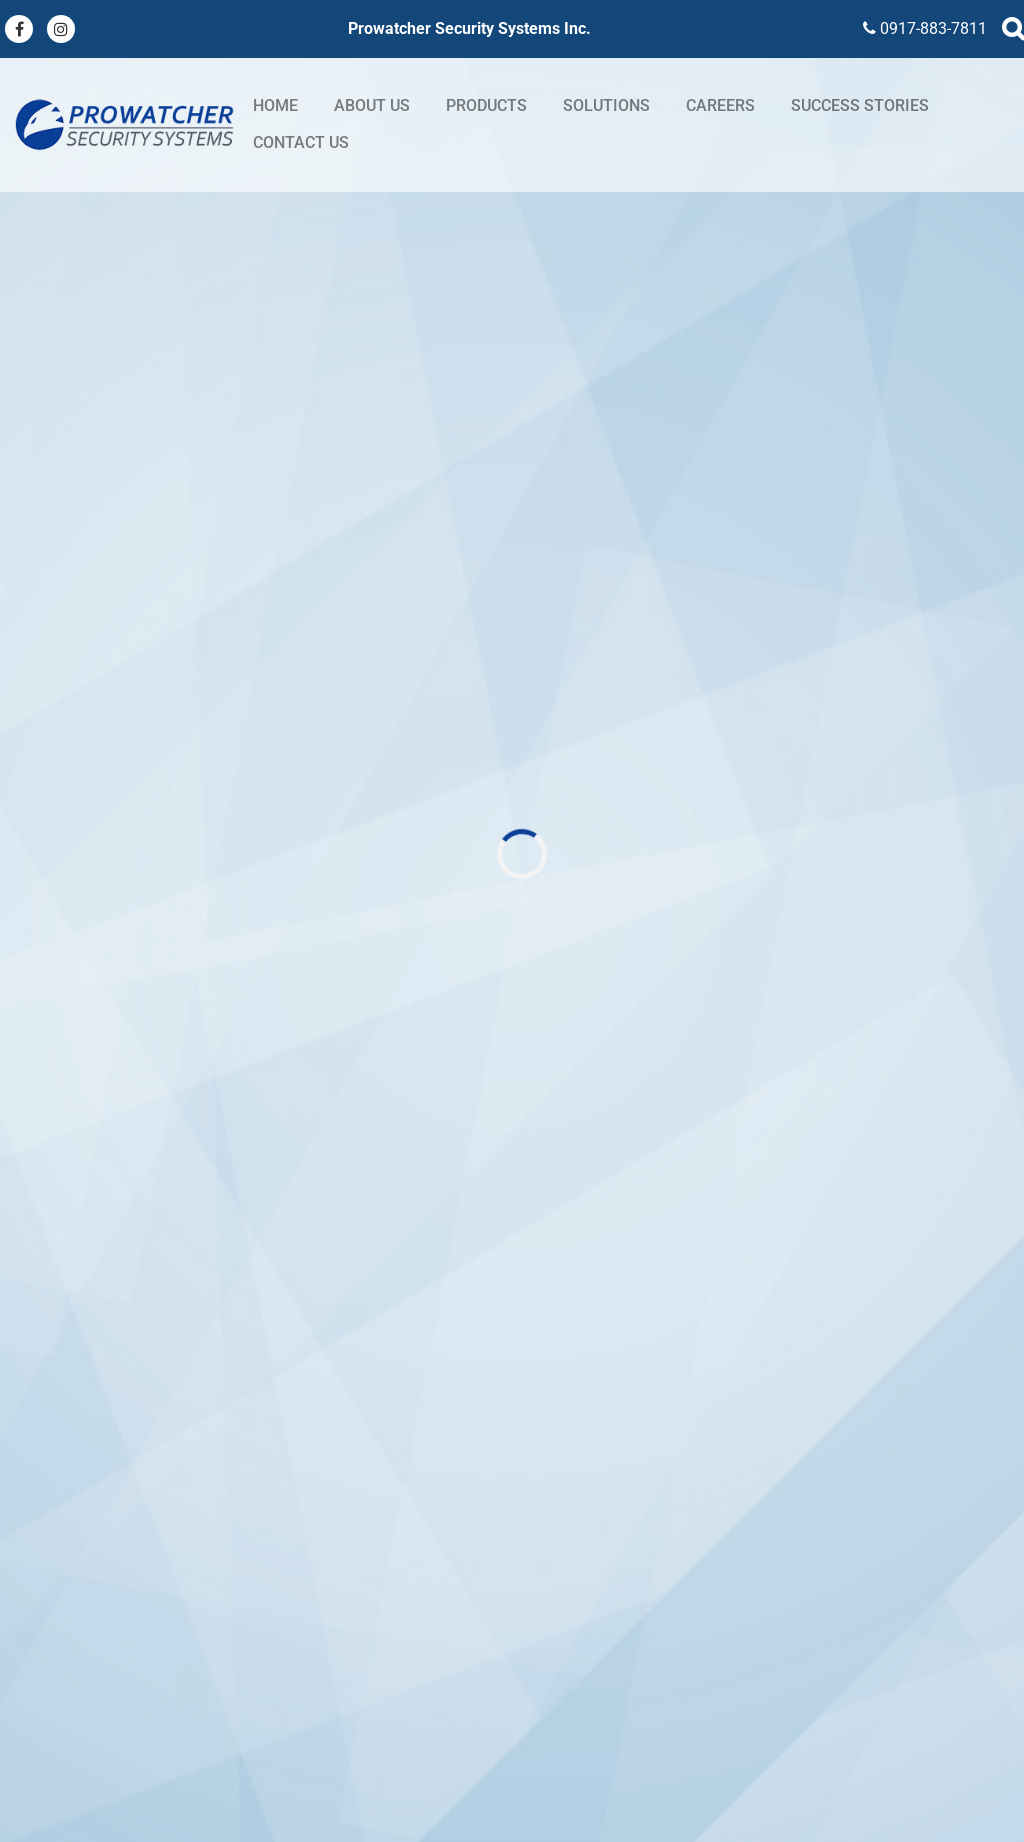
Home (275, 105)
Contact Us (301, 142)
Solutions (606, 105)
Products (486, 105)
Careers (720, 105)
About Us (372, 105)
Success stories (860, 105)
